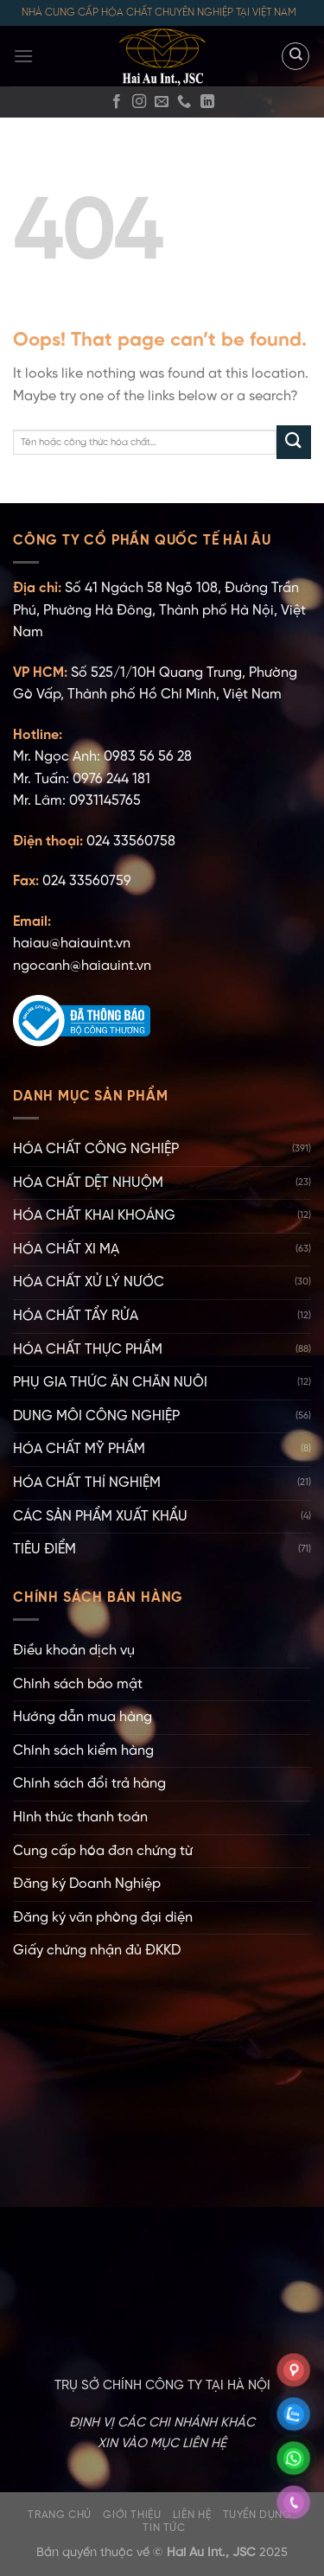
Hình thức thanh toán (80, 1817)
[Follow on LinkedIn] (207, 102)
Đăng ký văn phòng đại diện (103, 1917)
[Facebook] (117, 102)
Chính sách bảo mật (78, 1684)
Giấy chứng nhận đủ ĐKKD (97, 1950)
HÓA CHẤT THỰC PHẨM (87, 1349)
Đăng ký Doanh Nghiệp (87, 1884)
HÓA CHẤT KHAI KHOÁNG (94, 1215)
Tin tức (164, 2528)
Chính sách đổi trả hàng (89, 1783)
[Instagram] (139, 102)
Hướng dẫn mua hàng (82, 1717)
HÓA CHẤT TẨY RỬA (75, 1316)
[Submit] (293, 442)
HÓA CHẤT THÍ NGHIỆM (87, 1483)
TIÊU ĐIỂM (44, 1549)
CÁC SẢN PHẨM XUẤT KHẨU (100, 1516)
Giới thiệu (132, 2515)
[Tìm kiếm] (295, 56)
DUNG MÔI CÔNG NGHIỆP (96, 1416)
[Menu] (23, 56)
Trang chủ (60, 2515)
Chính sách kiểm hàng (83, 1751)
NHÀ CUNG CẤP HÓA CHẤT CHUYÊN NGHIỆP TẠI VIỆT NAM (159, 12)
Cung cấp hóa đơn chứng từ (103, 1851)
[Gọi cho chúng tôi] (184, 102)
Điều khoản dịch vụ (74, 1650)
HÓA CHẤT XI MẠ (66, 1249)
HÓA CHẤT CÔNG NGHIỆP (96, 1149)
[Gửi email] (161, 102)
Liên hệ (192, 2515)
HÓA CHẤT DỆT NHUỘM (88, 1183)
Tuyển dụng (257, 2515)
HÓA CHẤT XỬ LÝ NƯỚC (88, 1282)
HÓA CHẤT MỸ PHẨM (79, 1449)
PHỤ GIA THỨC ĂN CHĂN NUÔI (110, 1382)
